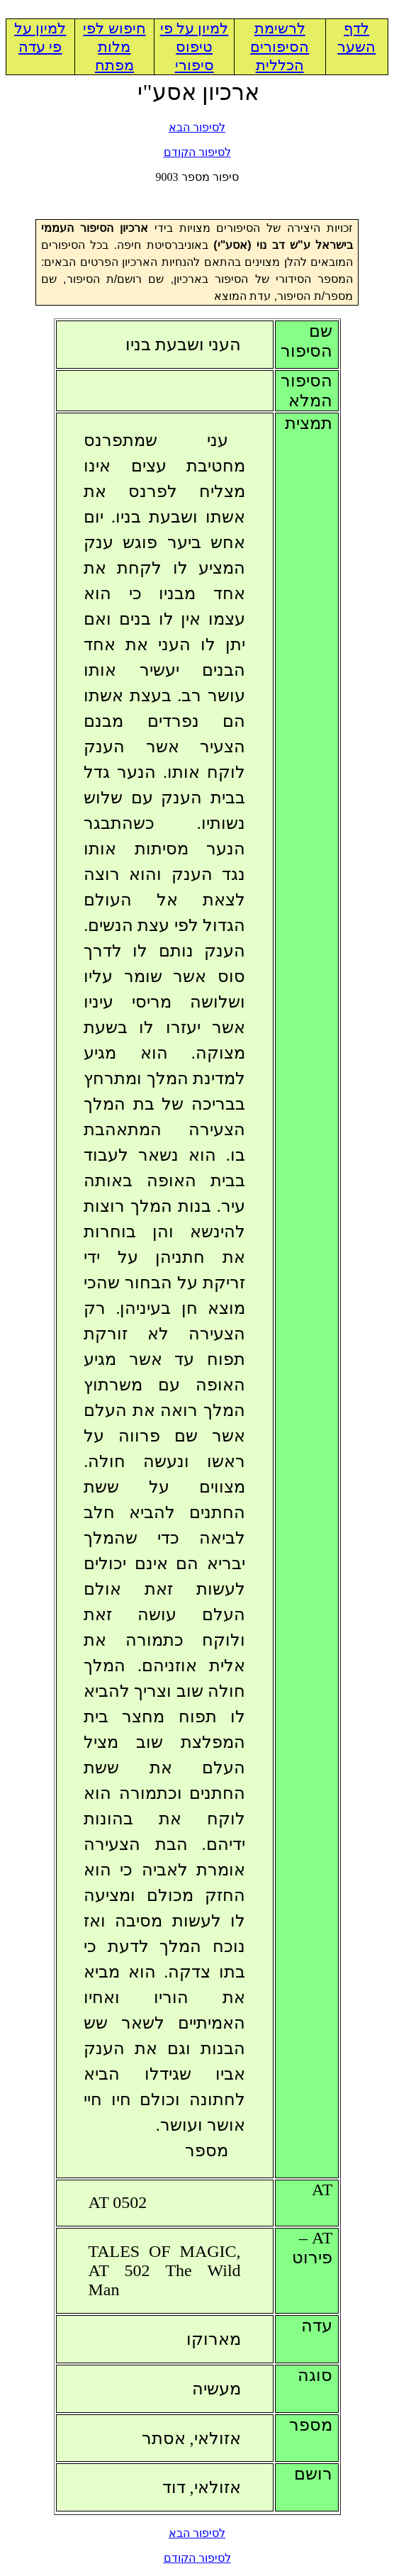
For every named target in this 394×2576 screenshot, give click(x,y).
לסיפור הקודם (197, 152)
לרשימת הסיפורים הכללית (279, 47)
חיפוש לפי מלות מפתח (114, 47)
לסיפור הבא (197, 127)
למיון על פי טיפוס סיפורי (194, 47)
